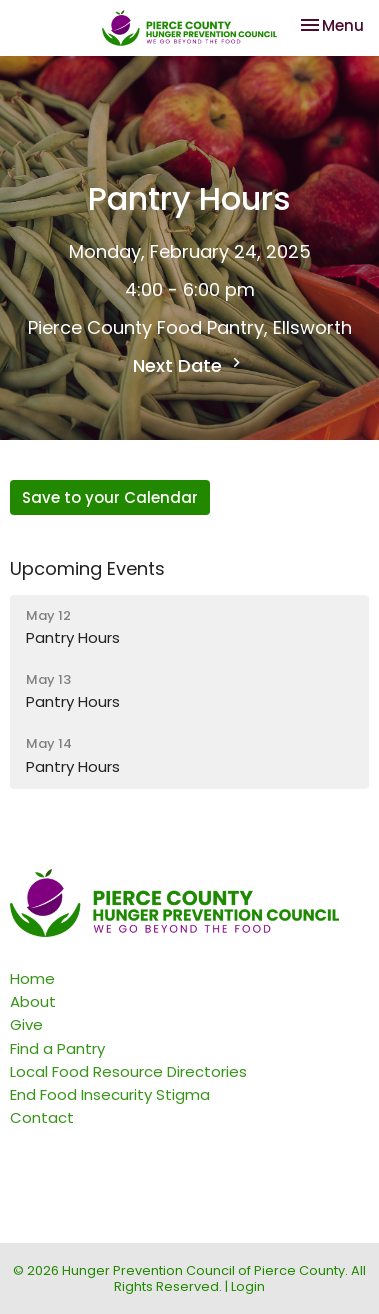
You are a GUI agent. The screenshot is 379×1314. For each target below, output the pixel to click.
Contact (42, 1117)
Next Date (189, 365)
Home (32, 978)
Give (26, 1024)
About (33, 1001)
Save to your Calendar (110, 497)
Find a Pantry (57, 1048)
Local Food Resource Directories (128, 1071)
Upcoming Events (87, 568)
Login (248, 1286)
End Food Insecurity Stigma (110, 1094)
